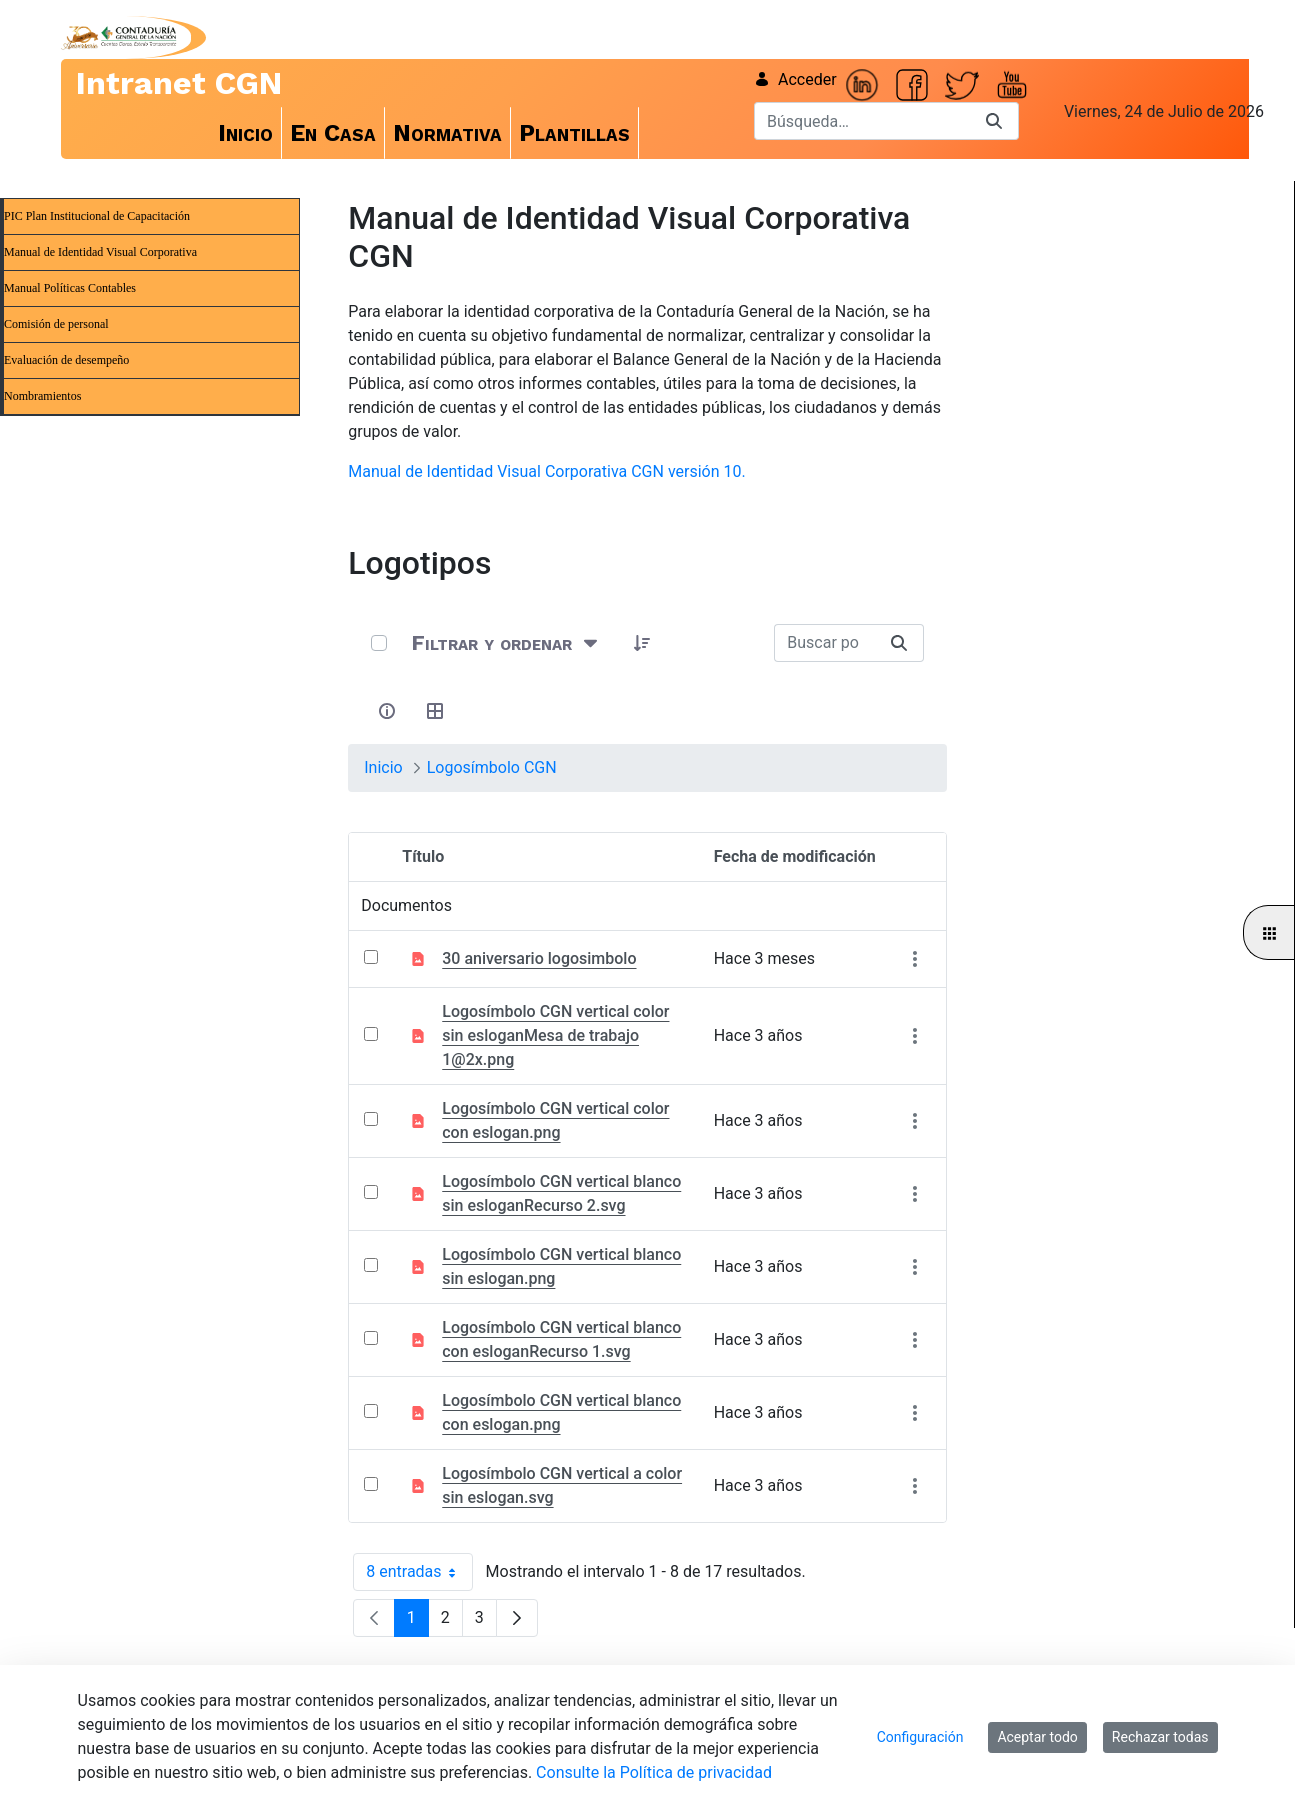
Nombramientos (42, 396)
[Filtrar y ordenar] (506, 643)
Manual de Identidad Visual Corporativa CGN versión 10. (546, 471)
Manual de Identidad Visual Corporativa (100, 252)
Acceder (795, 79)
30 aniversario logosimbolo (539, 958)
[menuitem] (246, 133)
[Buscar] (862, 121)
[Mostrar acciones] (915, 958)
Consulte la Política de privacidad (654, 1772)
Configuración (920, 1737)
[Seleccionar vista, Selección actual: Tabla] (435, 711)
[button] (642, 643)
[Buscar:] (824, 643)
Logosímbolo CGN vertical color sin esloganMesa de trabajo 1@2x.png (555, 1035)
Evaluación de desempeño (66, 360)
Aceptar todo (1037, 1737)
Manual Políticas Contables (70, 288)
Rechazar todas (1160, 1737)
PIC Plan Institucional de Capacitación (97, 216)
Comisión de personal (56, 324)
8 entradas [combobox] (419, 1572)
